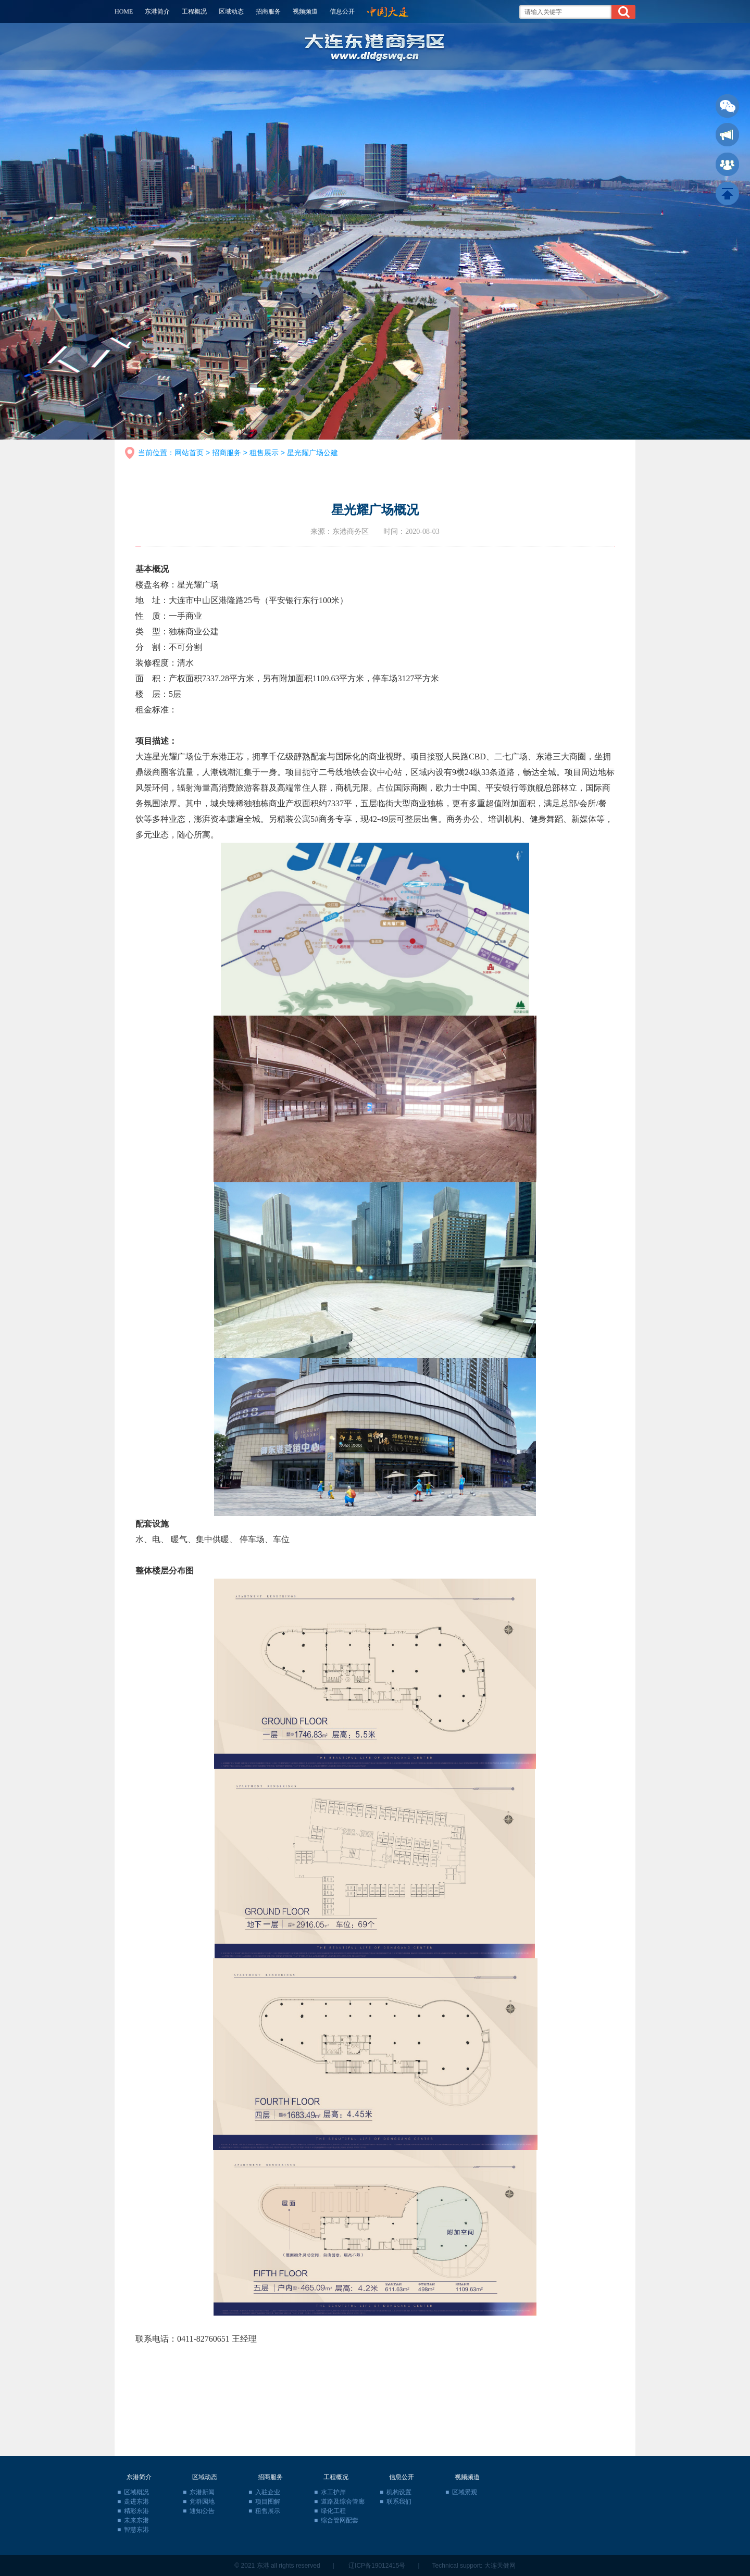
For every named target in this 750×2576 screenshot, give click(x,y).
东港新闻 (202, 2492)
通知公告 (202, 2511)
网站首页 (189, 452)
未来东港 (136, 2520)
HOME (124, 11)
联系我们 (398, 2501)
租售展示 (264, 452)
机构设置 (398, 2492)
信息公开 (342, 11)
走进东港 (136, 2501)
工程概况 (194, 11)
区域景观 (464, 2492)
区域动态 (231, 11)
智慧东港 (136, 2529)
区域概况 (136, 2492)
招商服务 (268, 11)
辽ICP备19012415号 (376, 2565)
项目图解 (267, 2501)
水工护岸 (333, 2492)
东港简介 (157, 11)
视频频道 (305, 11)
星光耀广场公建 (312, 452)
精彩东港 (136, 2511)
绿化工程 (333, 2511)
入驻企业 (267, 2492)
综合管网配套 (339, 2520)
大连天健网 (500, 2565)
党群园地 (202, 2501)
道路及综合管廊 (343, 2501)
